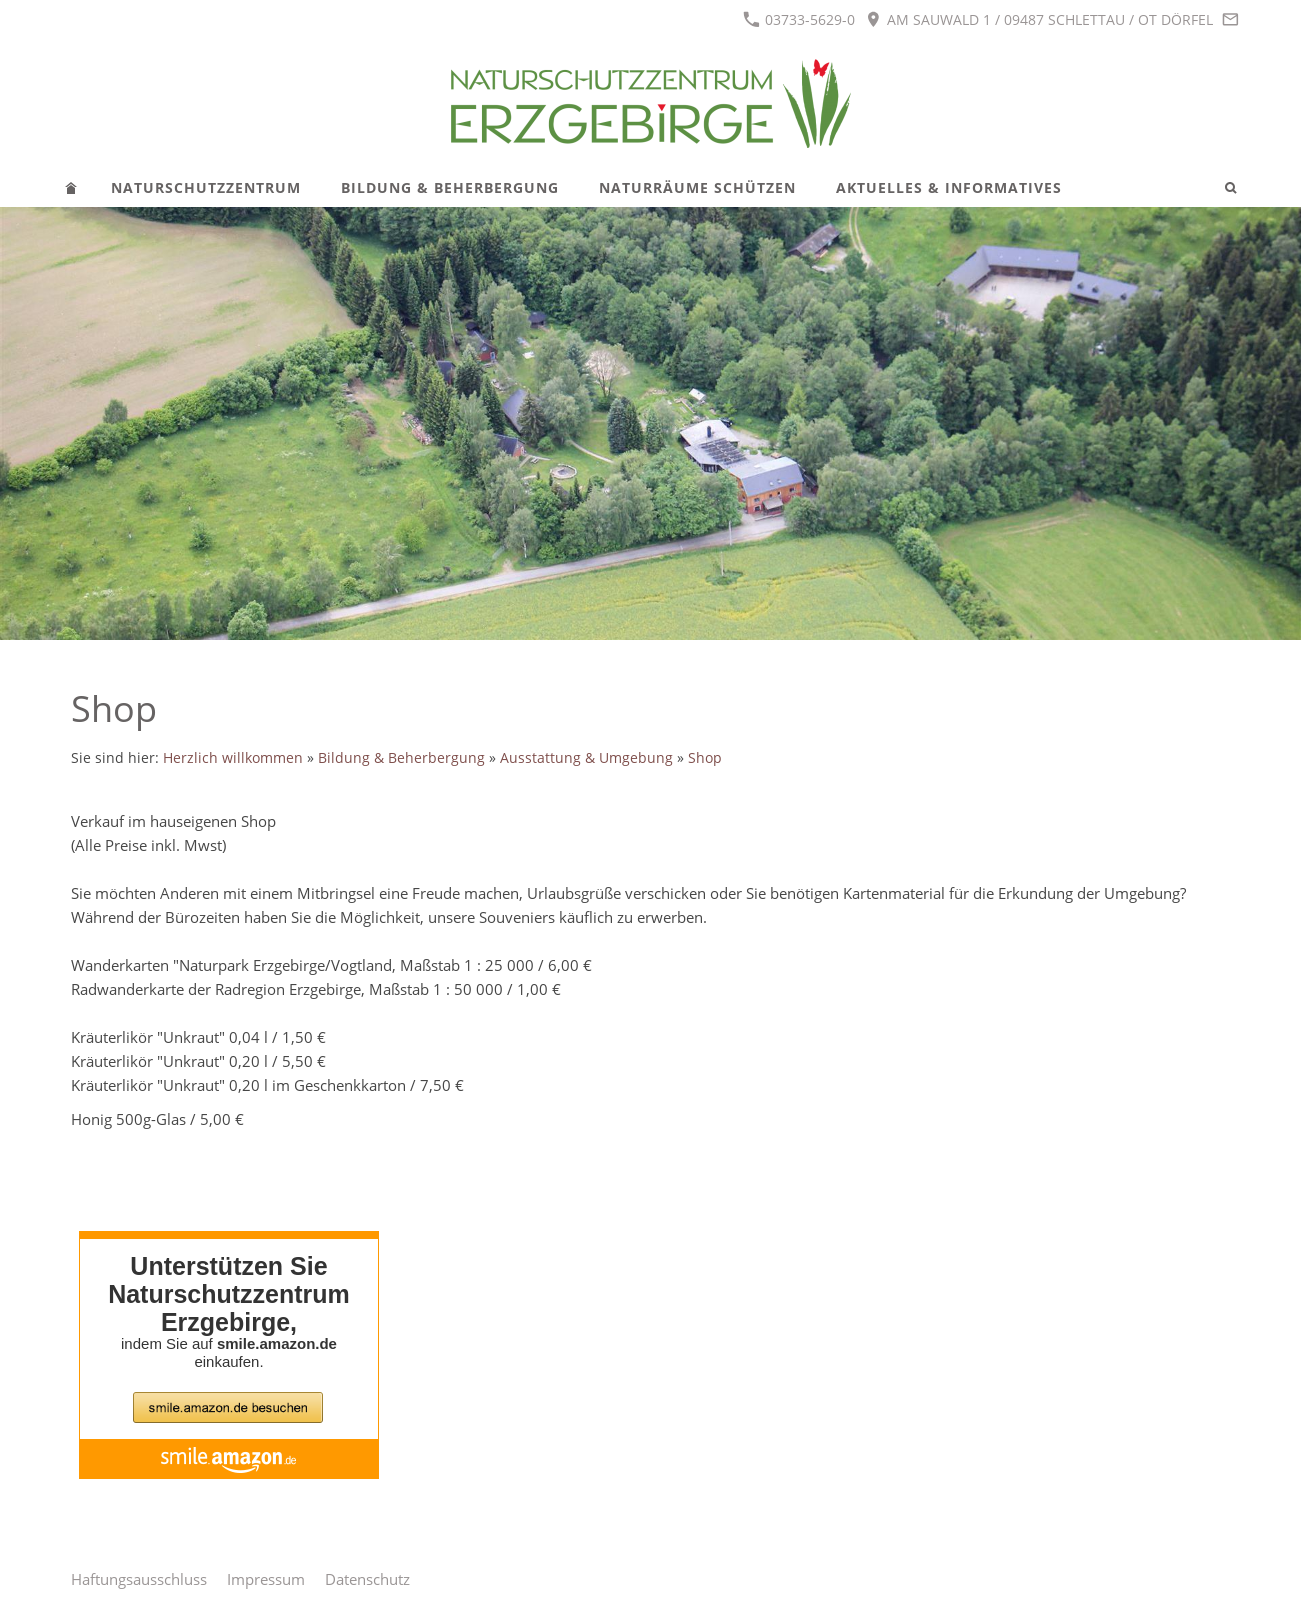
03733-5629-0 (799, 19)
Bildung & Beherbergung (401, 758)
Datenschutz (367, 1579)
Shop (705, 758)
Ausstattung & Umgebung (586, 758)
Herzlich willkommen (233, 758)
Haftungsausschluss (139, 1579)
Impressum (266, 1579)
